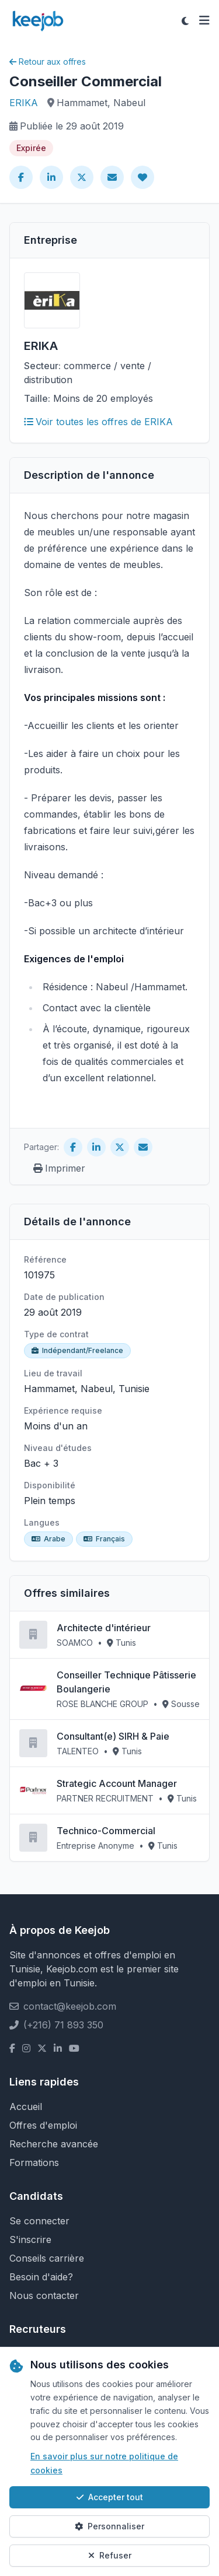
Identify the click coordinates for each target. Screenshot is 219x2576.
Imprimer (59, 1168)
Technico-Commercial (106, 1831)
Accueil (25, 2106)
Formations (34, 2162)
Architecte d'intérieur (104, 1628)
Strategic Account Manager (117, 1783)
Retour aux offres (47, 61)
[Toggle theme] (185, 21)
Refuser (109, 2555)
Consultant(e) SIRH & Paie (113, 1736)
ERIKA (23, 102)
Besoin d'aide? (41, 2277)
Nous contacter (44, 2295)
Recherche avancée (53, 2144)
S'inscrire (30, 2239)
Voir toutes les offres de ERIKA (98, 421)
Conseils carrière (46, 2258)
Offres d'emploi (43, 2125)
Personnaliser (109, 2526)
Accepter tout (110, 2497)
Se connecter (39, 2221)
